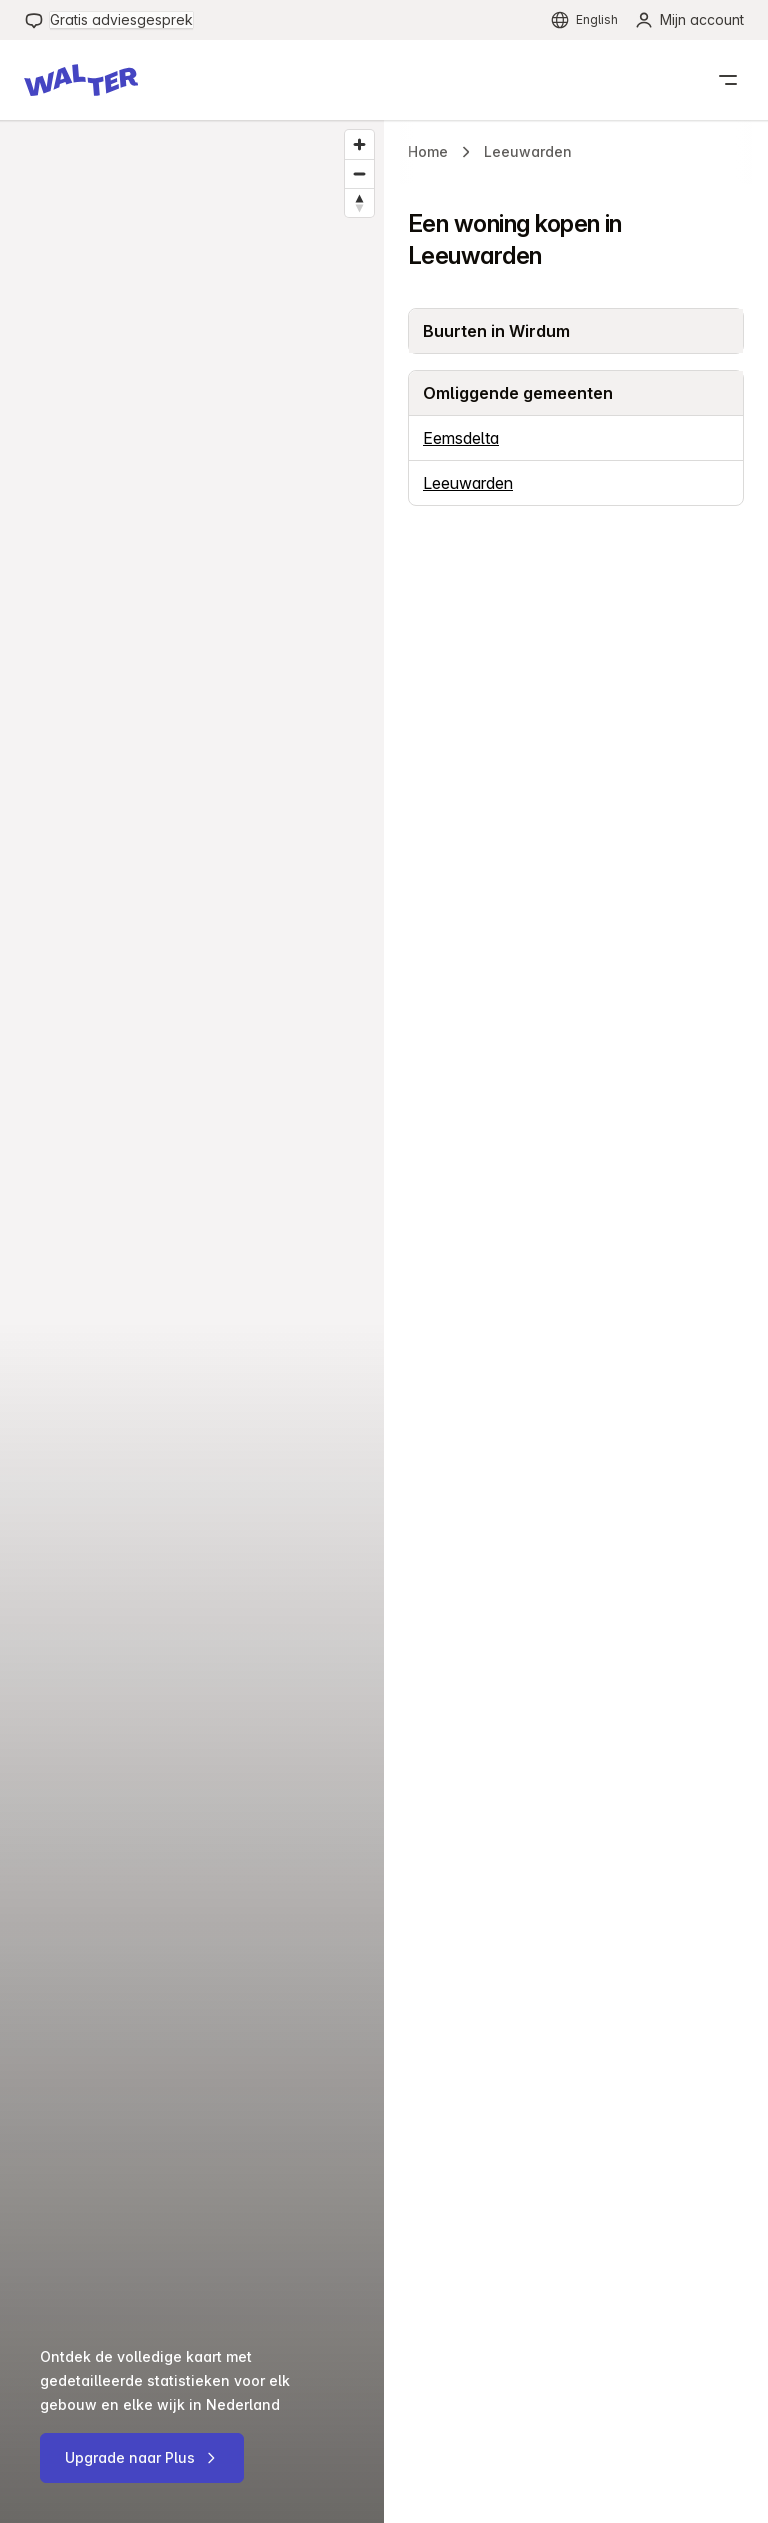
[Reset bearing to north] (359, 202)
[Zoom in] (359, 144)
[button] (81, 80)
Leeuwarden (468, 483)
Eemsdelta (461, 438)
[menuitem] (108, 20)
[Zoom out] (359, 173)
